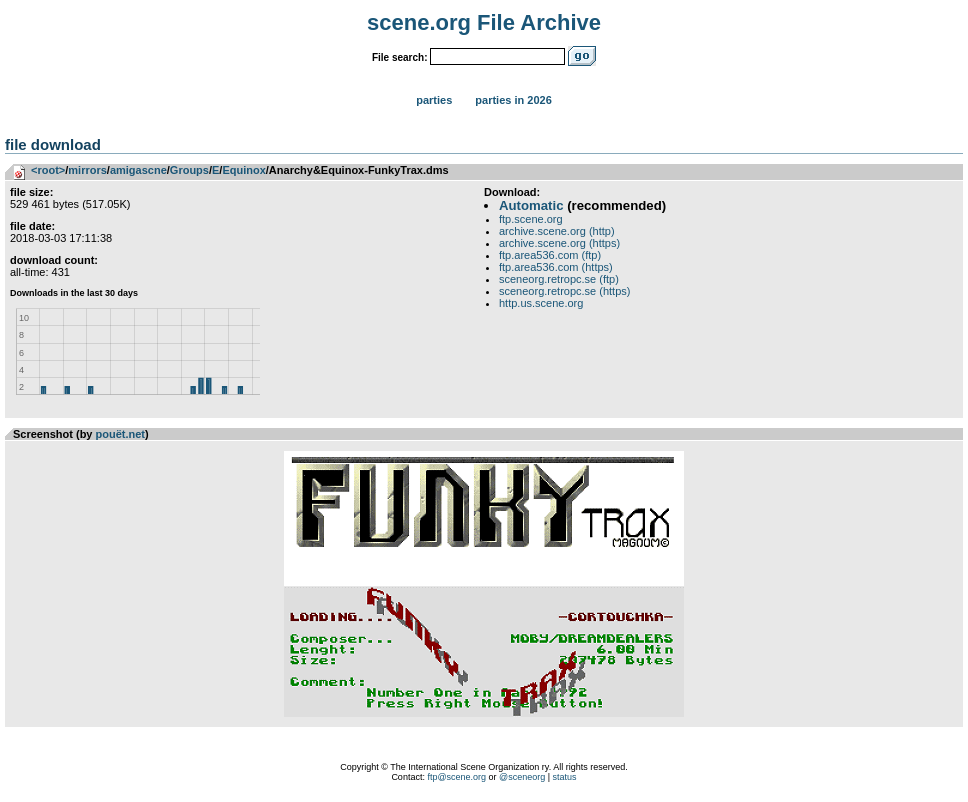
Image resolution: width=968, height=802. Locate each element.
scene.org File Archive (484, 22)
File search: (400, 57)
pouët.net (121, 434)
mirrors (87, 170)
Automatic (531, 205)
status (565, 777)
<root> (48, 170)
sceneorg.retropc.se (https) (564, 291)
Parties (434, 100)
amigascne (138, 170)
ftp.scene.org (531, 219)
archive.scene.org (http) (557, 231)
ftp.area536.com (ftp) (550, 255)
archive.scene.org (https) (559, 243)
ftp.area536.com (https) (556, 267)
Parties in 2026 (513, 100)
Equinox (243, 170)
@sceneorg (522, 777)
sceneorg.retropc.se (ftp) (559, 279)
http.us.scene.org (541, 303)
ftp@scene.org (456, 777)
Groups (189, 170)
